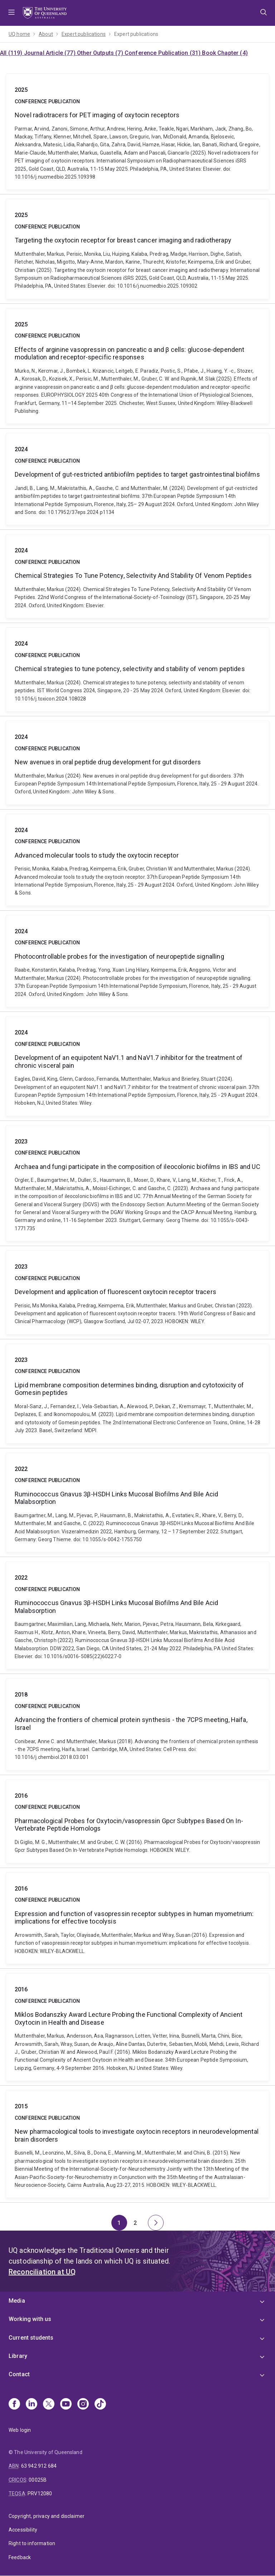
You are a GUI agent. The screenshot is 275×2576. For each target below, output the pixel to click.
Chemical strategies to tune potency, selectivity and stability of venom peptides (137, 669)
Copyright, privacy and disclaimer (47, 2516)
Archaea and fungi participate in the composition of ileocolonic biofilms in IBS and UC (137, 1183)
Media (17, 2300)
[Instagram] (83, 2405)
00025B (38, 2480)
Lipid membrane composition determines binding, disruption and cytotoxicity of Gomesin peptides (137, 1393)
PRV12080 (40, 2493)
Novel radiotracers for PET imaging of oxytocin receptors (137, 131)
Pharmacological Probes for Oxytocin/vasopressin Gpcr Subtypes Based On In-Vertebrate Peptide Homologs (137, 1821)
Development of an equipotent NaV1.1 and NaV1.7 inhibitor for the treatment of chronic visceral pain (137, 1066)
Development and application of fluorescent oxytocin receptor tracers (137, 1292)
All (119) (12, 52)
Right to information (32, 2543)
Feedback (20, 2557)
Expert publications (84, 34)
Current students (31, 2337)
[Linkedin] (31, 2405)
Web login (20, 2430)
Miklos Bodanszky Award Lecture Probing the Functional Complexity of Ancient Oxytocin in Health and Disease (137, 2027)
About (46, 34)
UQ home (19, 34)
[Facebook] (14, 2405)
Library (18, 2356)
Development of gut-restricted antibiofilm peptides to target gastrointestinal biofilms (137, 479)
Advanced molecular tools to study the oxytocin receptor (137, 860)
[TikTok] (100, 2405)
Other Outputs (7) (101, 52)
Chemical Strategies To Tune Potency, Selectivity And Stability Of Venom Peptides (137, 576)
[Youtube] (66, 2405)
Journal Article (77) (50, 52)
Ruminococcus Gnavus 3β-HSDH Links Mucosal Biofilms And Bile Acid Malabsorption (137, 1502)
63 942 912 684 (39, 2466)
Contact (19, 2374)
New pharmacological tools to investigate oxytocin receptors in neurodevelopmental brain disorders (137, 2144)
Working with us (30, 2319)
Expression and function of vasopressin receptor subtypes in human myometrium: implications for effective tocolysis (137, 1918)
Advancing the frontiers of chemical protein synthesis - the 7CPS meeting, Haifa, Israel (137, 1724)
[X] (48, 2405)
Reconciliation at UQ (42, 2272)
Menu (11, 13)
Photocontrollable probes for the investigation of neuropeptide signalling (137, 961)
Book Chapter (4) (225, 52)
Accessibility (23, 2530)
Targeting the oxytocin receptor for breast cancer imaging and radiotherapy (137, 249)
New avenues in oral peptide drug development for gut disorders (137, 763)
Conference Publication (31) (163, 52)
